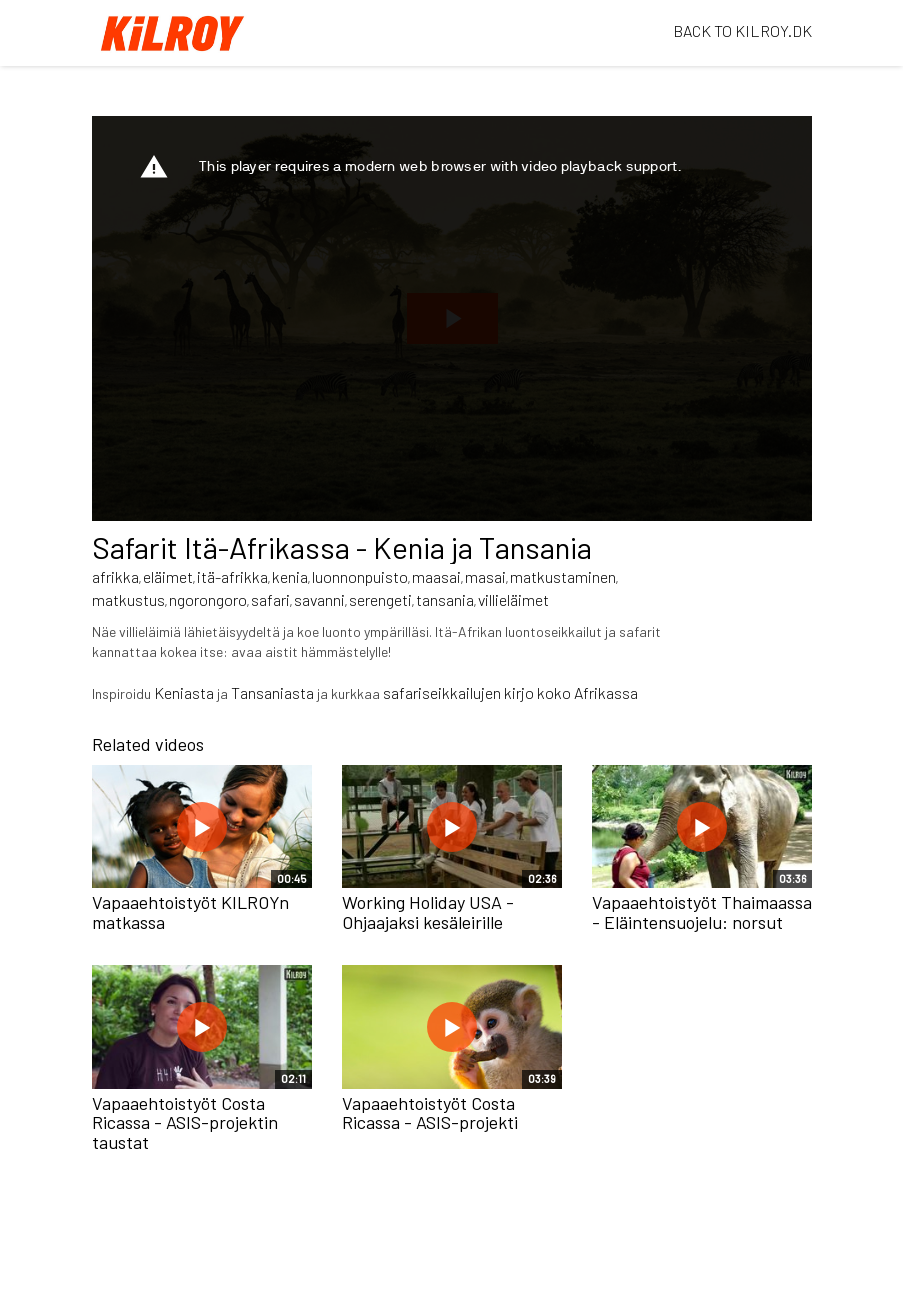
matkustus (128, 599)
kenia (290, 576)
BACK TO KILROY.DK (742, 30)
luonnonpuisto (360, 576)
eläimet (168, 576)
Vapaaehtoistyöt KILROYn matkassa (190, 912)
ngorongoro (208, 599)
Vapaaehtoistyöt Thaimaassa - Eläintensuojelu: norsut (702, 912)
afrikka (115, 576)
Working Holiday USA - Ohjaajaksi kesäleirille (428, 912)
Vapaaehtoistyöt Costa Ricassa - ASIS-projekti (430, 1113)
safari (270, 599)
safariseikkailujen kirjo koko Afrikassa (512, 692)
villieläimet (513, 599)
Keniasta (184, 692)
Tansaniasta (272, 692)
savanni (319, 599)
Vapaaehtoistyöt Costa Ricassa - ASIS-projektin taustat (185, 1123)
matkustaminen (563, 576)
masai (485, 576)
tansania (445, 599)
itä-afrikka (232, 576)
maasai (436, 576)
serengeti (380, 599)
